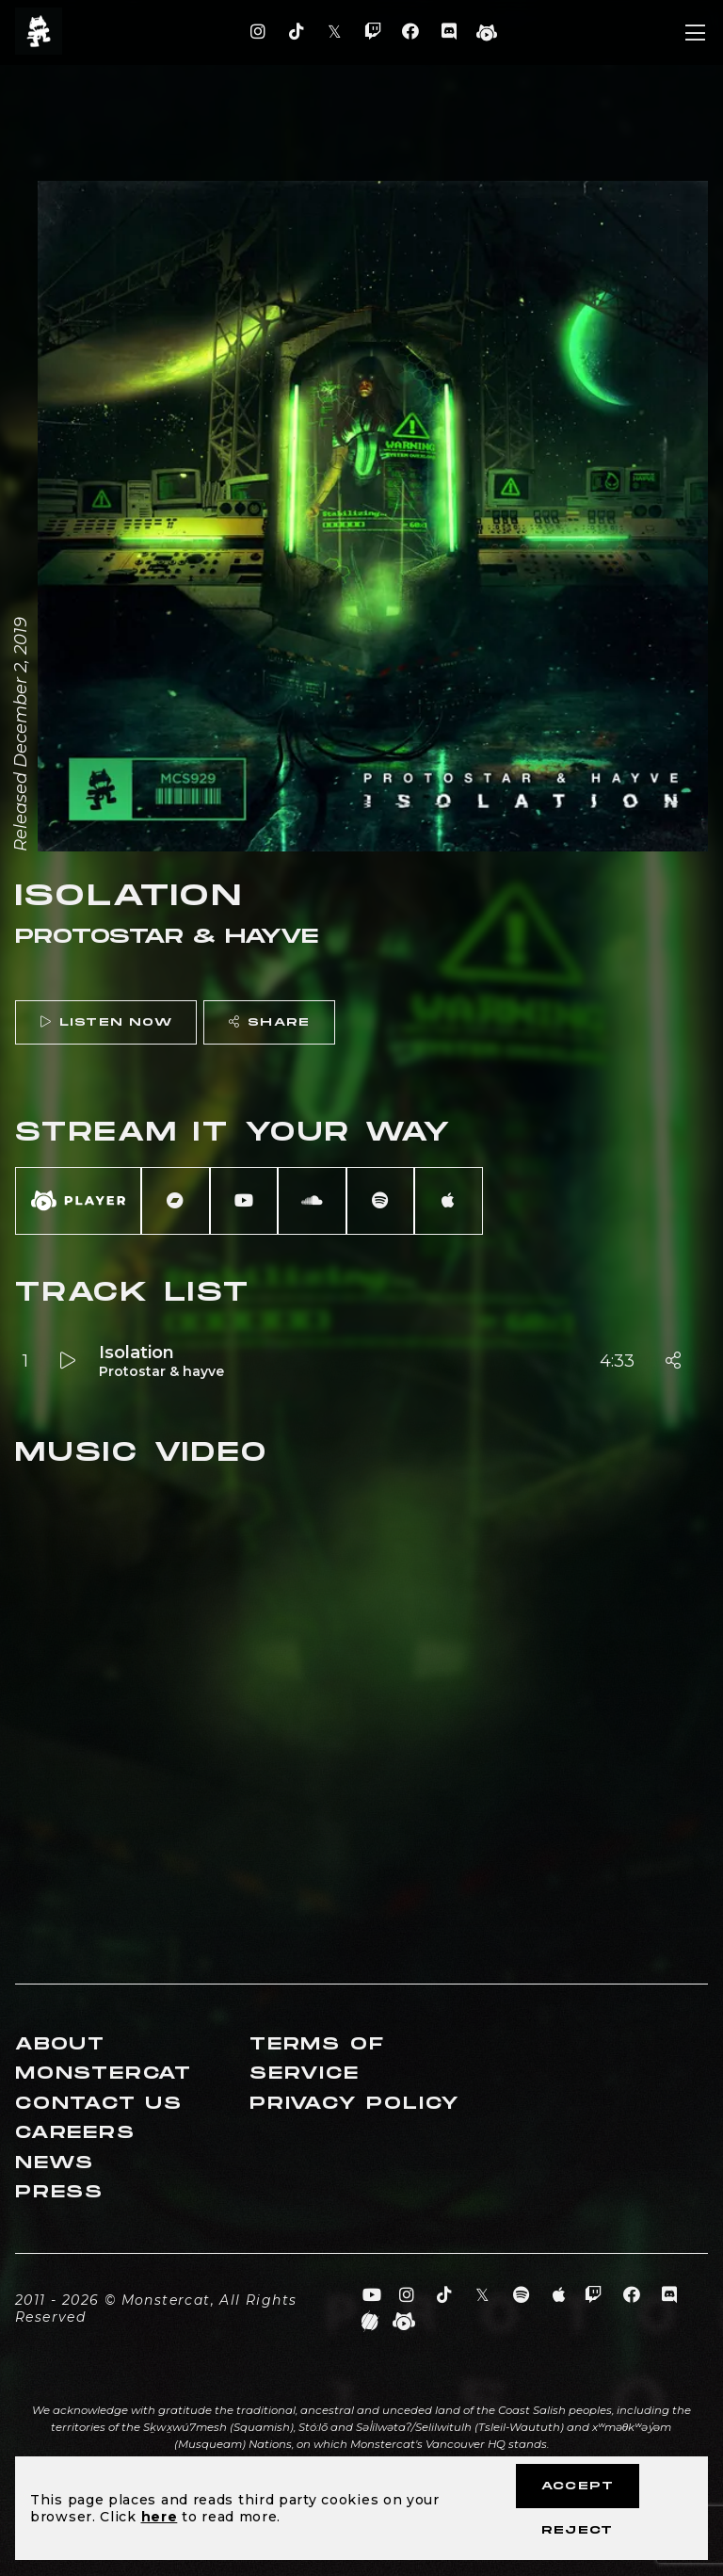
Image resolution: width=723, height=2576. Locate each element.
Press (59, 2192)
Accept (577, 2486)
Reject (577, 2530)
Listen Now (106, 1022)
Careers (75, 2133)
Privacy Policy (354, 2104)
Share (269, 1022)
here (159, 2516)
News (54, 2163)
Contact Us (99, 2104)
